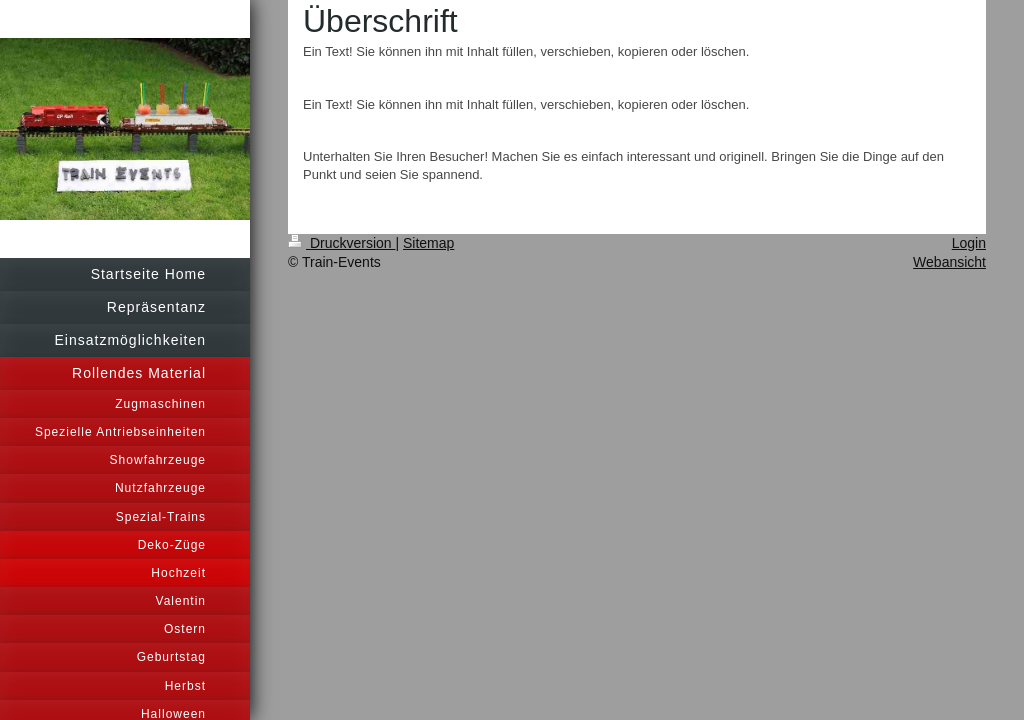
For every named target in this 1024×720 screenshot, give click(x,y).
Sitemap (428, 243)
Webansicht (949, 262)
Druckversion (341, 243)
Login (969, 243)
